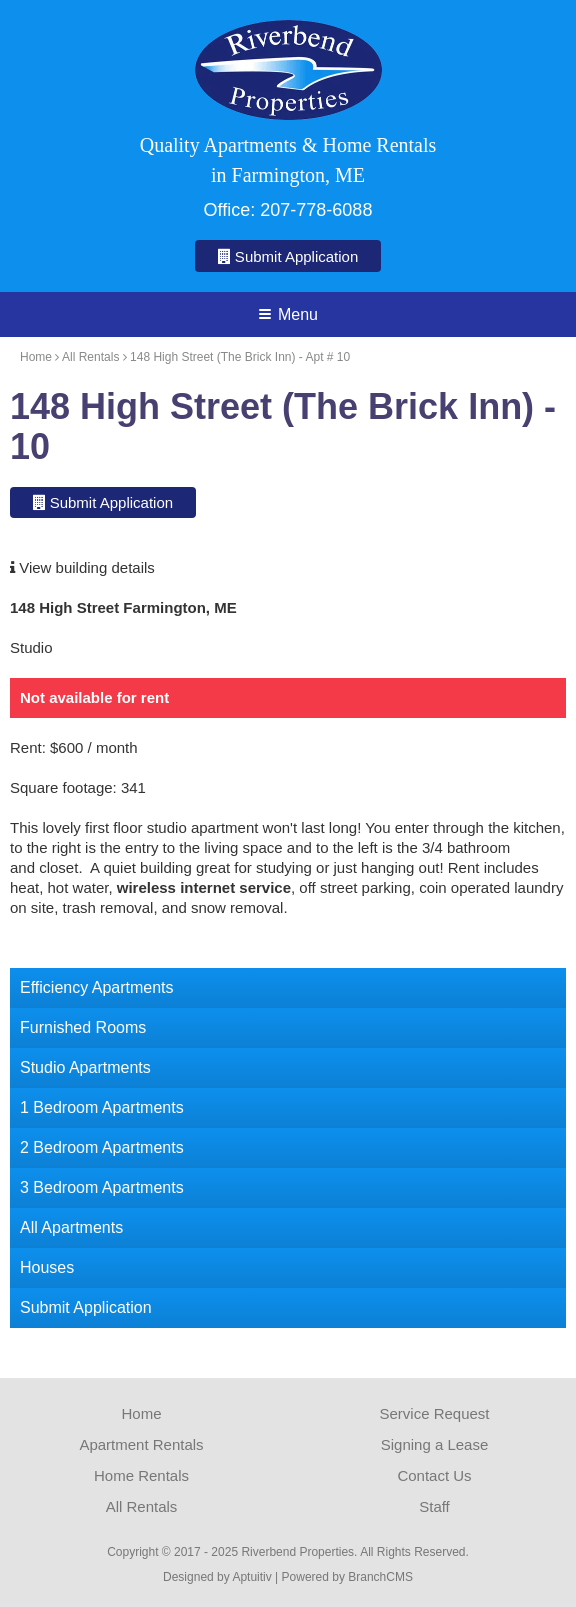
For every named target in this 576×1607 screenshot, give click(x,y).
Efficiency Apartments (97, 987)
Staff (434, 1506)
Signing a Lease (435, 1444)
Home (36, 357)
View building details (82, 567)
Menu (288, 314)
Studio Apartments (85, 1067)
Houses (47, 1267)
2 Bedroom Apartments (102, 1147)
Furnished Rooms (83, 1027)
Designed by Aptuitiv (217, 1577)
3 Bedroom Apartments (102, 1187)
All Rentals (90, 357)
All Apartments (71, 1227)
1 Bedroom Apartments (102, 1107)
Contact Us (434, 1475)
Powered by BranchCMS (347, 1577)
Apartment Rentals (141, 1444)
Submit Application (288, 256)
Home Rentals (141, 1475)
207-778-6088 (316, 210)
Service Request (434, 1413)
